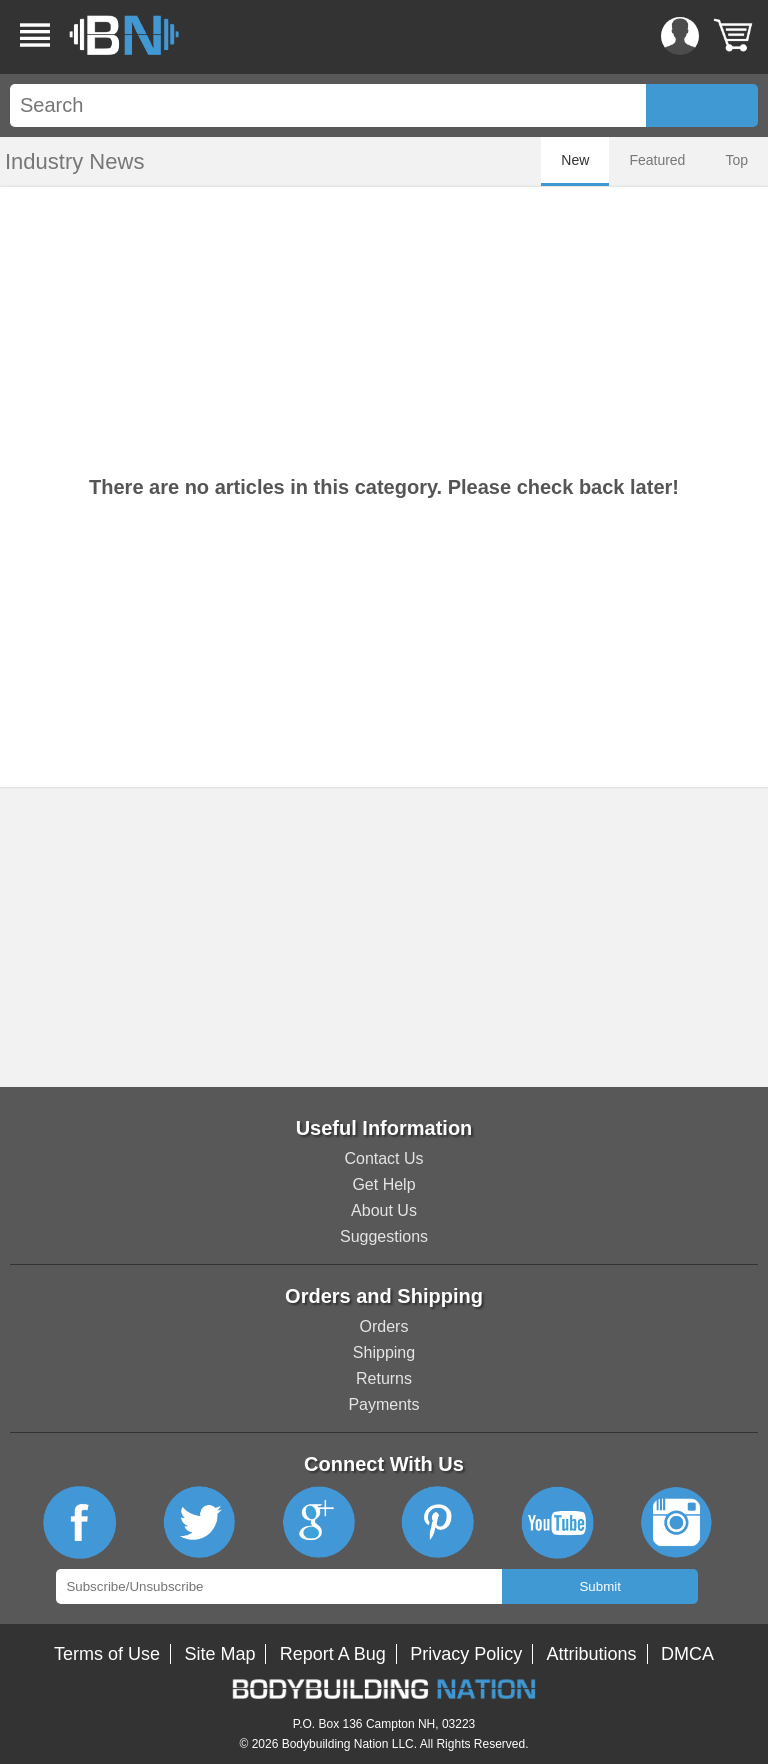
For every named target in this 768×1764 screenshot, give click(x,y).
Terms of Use (107, 1654)
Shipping (384, 1352)
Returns (384, 1378)
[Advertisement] (384, 937)
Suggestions (384, 1236)
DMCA (687, 1654)
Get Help (383, 1184)
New (575, 160)
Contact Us (383, 1158)
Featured (657, 160)
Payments (383, 1404)
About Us (384, 1210)
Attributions (592, 1654)
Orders (384, 1326)
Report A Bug (333, 1654)
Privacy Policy (466, 1654)
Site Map (219, 1654)
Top (736, 160)
